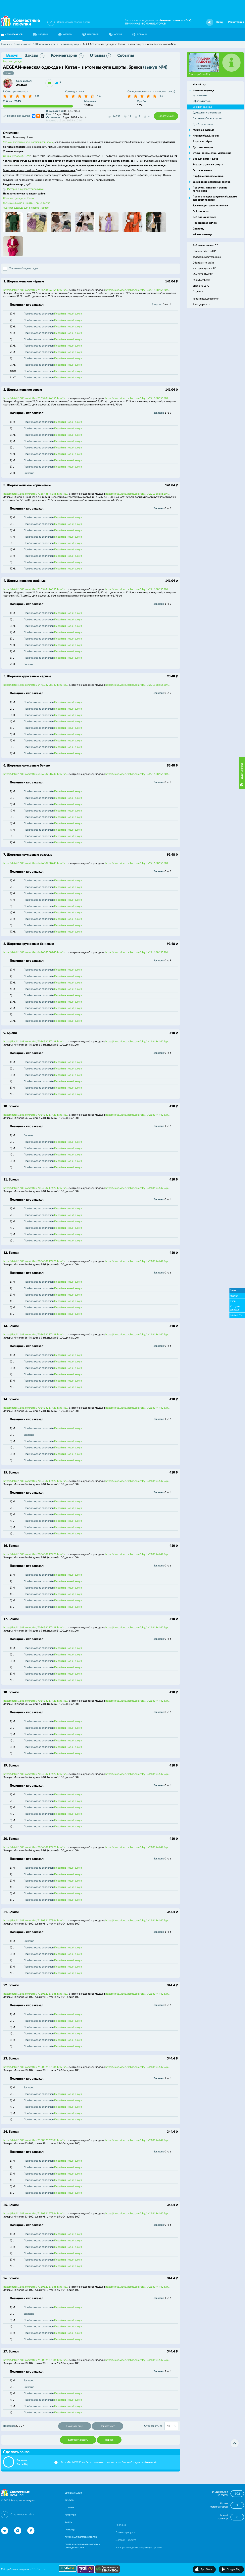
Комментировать (78, 2440)
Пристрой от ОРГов (205, 223)
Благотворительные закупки (210, 205)
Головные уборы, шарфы (207, 118)
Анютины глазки (169, 20)
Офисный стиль (202, 101)
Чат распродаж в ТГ (204, 268)
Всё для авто (201, 211)
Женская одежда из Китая (18, 198)
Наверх (109, 2440)
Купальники (200, 95)
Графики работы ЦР (204, 251)
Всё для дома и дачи (205, 159)
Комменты (236, 1315)
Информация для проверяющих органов (139, 2547)
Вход (219, 22)
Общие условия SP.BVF (16, 156)
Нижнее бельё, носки (206, 136)
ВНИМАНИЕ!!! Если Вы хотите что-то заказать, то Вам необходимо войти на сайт (109, 2462)
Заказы (34, 55)
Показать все (107, 2426)
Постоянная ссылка (16, 116)
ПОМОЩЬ (139, 34)
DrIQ (188, 20)
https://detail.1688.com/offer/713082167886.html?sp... (35, 1920)
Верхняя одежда (12, 61)
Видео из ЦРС (201, 286)
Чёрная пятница (202, 234)
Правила (198, 291)
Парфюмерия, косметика (208, 176)
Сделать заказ (166, 116)
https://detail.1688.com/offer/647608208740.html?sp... (35, 685)
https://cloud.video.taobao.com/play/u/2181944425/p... (137, 1041)
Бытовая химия (202, 170)
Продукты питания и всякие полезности (210, 189)
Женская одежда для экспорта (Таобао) (26, 208)
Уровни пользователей (206, 299)
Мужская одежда (203, 130)
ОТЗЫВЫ (65, 34)
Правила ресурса (125, 2532)
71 (61, 82)
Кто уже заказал (235, 1308)
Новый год (199, 84)
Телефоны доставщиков (207, 257)
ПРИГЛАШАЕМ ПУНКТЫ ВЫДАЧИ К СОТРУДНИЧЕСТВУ (82, 2546)
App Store (206, 2569)
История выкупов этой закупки (25, 189)
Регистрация (236, 22)
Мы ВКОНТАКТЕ (203, 274)
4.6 (99, 96)
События (125, 56)
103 (237, 2493)
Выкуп (12, 56)
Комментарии (67, 55)
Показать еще (74, 2426)
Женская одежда (203, 90)
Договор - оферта (126, 2540)
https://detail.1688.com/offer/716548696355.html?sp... (35, 290)
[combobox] (171, 2426)
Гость (20, 2464)
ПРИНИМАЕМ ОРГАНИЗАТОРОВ (145, 23)
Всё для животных (204, 217)
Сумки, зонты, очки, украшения (212, 153)
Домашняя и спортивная (207, 112)
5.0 (37, 96)
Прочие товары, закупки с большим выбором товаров (215, 198)
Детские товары (203, 147)
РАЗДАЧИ (40, 34)
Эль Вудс (21, 85)
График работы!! (199, 74)
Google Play (233, 2569)
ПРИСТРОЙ (90, 34)
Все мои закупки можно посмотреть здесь (28, 142)
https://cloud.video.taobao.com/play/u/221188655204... (137, 290)
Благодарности (201, 304)
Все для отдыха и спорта (208, 164)
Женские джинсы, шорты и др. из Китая (26, 203)
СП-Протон (38, 2569)
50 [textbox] (168, 2426)
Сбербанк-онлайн (203, 263)
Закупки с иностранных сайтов (211, 182)
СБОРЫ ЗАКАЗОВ (73, 2493)
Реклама (121, 2525)
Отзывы (100, 55)
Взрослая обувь (202, 141)
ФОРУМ (115, 34)
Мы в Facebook (201, 280)
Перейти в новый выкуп (68, 313)
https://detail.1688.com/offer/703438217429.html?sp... (35, 1041)
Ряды (233, 1301)
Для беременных (203, 124)
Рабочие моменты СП (206, 245)
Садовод (198, 229)
